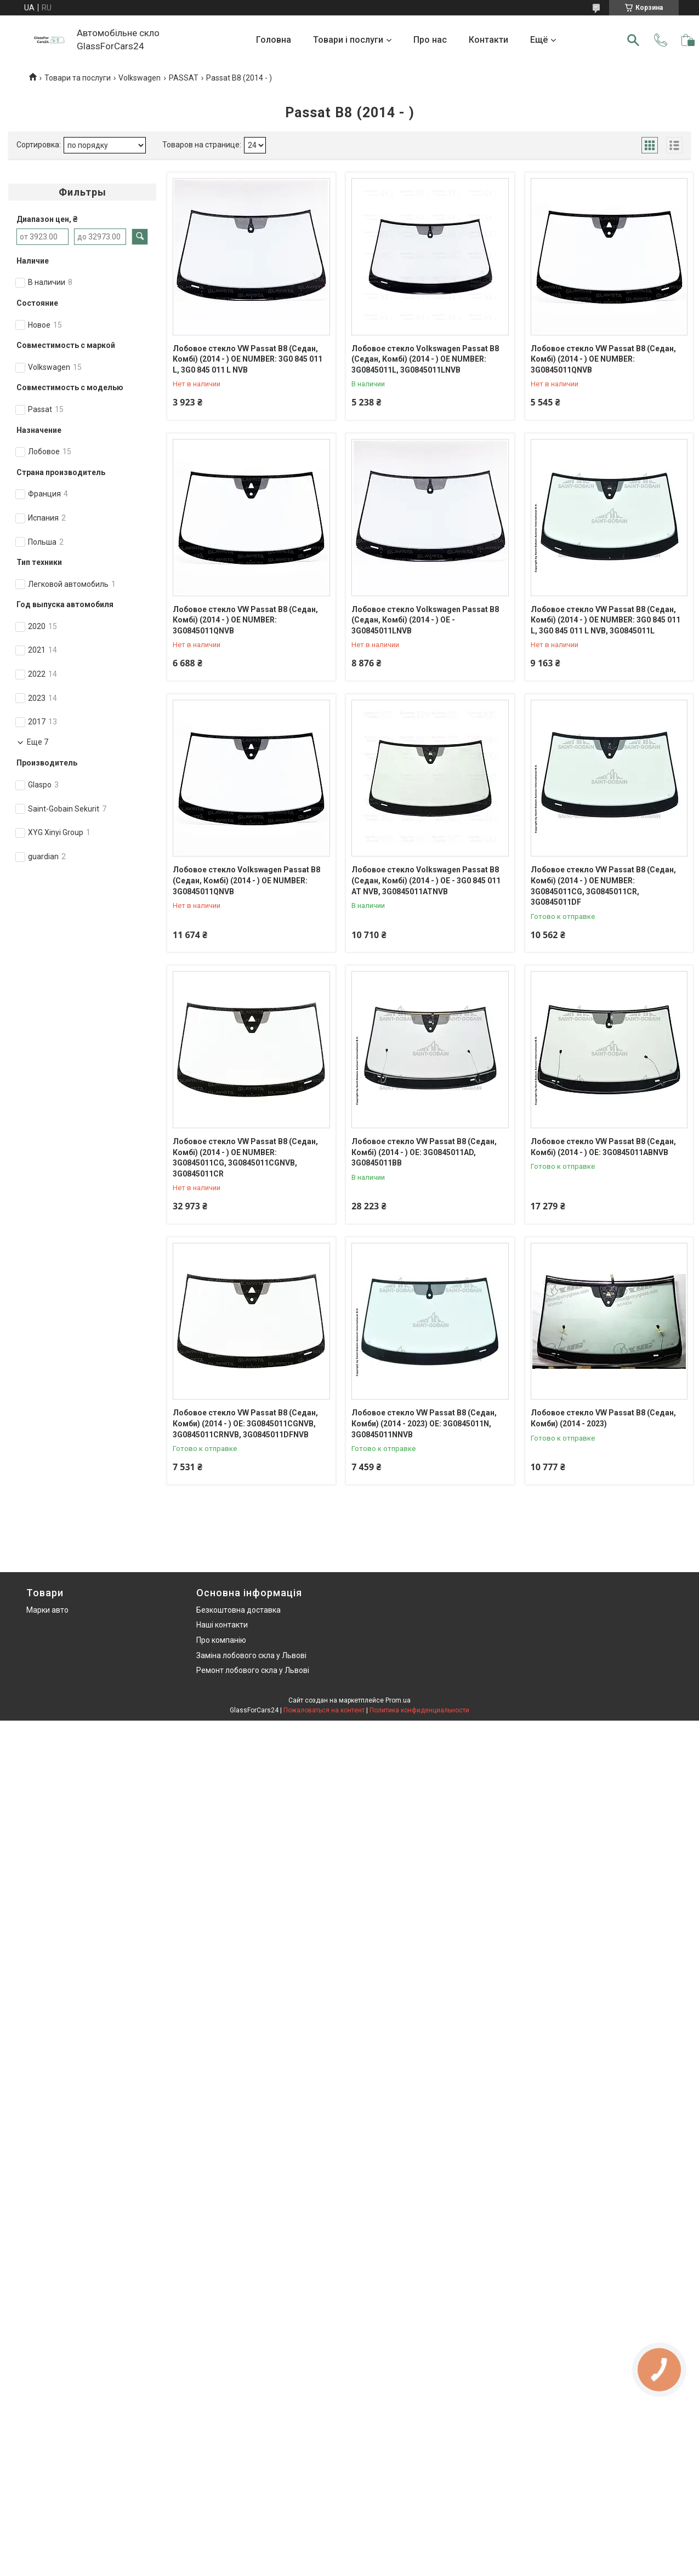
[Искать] (633, 40)
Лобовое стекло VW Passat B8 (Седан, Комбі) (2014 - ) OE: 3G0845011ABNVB (603, 1147)
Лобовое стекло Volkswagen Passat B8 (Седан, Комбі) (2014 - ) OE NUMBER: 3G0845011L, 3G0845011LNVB (425, 359)
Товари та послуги (77, 77)
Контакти (488, 40)
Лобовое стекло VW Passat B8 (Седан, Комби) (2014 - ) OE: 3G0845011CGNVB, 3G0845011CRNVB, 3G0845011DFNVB (245, 1423)
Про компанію (221, 1640)
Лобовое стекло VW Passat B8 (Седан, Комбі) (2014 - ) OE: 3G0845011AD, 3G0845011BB (424, 1152)
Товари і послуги (348, 40)
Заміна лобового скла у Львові (251, 1655)
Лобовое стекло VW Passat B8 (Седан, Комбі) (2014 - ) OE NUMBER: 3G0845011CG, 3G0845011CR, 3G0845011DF (603, 885)
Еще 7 (37, 742)
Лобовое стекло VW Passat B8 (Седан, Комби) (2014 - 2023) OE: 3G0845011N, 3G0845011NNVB (424, 1423)
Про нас (430, 40)
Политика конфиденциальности (419, 1710)
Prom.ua (398, 1700)
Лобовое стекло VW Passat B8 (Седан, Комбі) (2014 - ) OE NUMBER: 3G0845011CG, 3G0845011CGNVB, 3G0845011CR (245, 1157)
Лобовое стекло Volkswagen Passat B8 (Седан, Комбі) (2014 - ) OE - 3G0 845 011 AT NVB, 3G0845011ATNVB (426, 880)
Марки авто (47, 1610)
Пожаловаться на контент (324, 1710)
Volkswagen (139, 77)
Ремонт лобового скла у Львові (252, 1670)
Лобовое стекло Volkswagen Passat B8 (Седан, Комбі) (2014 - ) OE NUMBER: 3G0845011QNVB (246, 880)
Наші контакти (222, 1624)
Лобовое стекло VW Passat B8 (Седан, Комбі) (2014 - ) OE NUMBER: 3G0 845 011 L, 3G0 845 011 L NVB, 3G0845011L (605, 620)
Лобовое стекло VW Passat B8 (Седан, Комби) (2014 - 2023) (603, 1418)
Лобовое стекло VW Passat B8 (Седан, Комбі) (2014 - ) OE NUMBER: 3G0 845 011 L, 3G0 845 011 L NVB (247, 359)
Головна (273, 40)
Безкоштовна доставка (238, 1610)
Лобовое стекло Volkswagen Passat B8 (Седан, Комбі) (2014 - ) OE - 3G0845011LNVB (425, 620)
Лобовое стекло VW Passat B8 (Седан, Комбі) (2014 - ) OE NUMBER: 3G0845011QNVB (603, 359)
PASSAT (183, 77)
